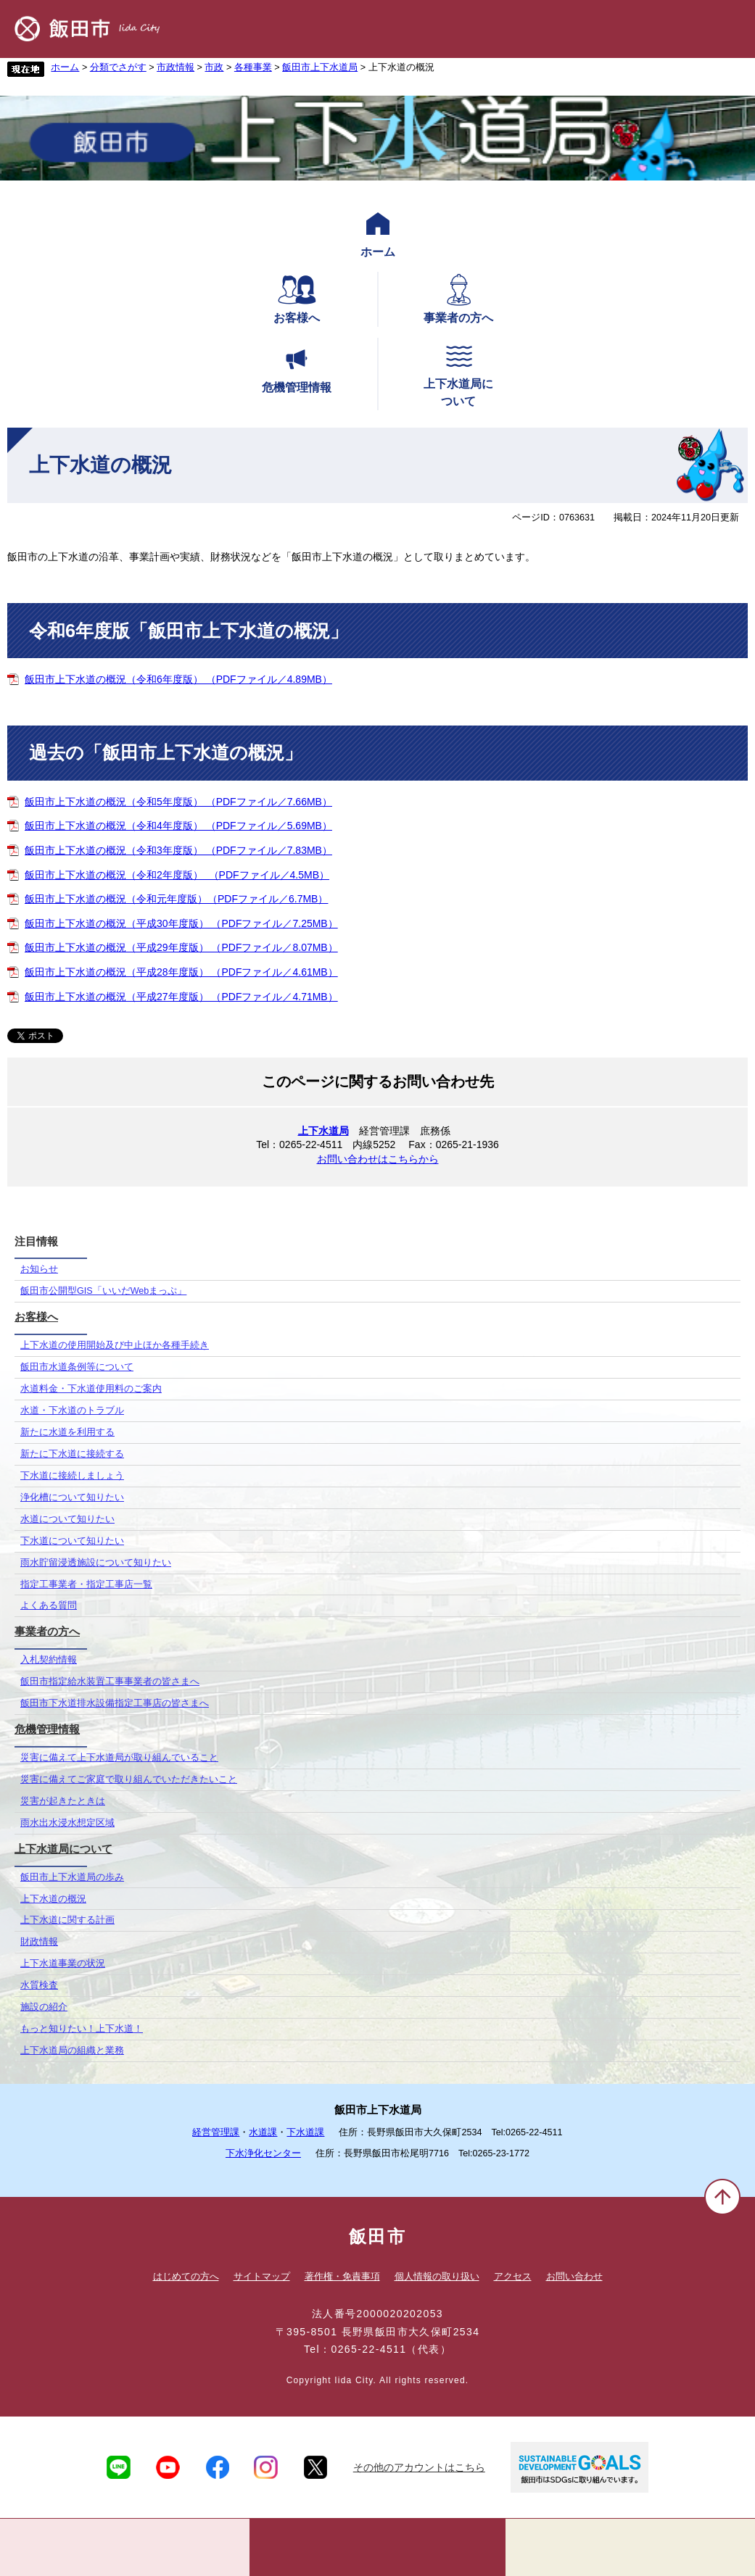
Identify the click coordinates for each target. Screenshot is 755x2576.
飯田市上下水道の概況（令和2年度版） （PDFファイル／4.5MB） (177, 875)
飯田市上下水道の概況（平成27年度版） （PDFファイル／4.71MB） (181, 996)
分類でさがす (118, 67)
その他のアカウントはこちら (419, 2467)
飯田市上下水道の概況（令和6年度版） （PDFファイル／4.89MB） (178, 679)
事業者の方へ (458, 298)
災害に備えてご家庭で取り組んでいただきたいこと (128, 1779)
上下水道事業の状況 (62, 1963)
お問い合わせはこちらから (378, 1159)
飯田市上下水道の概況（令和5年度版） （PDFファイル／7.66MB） (178, 801)
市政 (214, 67)
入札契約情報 (48, 1660)
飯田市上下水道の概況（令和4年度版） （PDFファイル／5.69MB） (178, 825)
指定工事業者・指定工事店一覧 (86, 1584)
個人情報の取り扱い (437, 2276)
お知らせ (39, 1269)
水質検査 (39, 1985)
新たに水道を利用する (67, 1432)
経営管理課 (215, 2132)
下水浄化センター (263, 2153)
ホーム (65, 67)
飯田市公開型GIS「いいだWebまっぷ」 (103, 1291)
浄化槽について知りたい (72, 1497)
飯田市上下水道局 (320, 67)
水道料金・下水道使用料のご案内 (91, 1389)
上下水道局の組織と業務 (72, 2050)
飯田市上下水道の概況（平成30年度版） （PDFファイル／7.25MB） (181, 923)
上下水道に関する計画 (67, 1920)
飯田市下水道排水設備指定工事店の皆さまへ (114, 1703)
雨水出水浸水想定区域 (67, 1823)
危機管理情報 (296, 367)
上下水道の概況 (53, 1899)
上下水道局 (323, 1131)
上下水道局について (458, 372)
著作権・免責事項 (342, 2276)
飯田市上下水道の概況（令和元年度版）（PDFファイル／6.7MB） (176, 899)
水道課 (263, 2132)
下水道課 (305, 2132)
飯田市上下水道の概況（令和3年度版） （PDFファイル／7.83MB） (178, 850)
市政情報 (175, 67)
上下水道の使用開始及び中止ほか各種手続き (114, 1345)
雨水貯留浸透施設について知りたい (95, 1563)
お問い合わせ (574, 2276)
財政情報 (39, 1942)
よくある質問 (48, 1605)
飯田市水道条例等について (76, 1367)
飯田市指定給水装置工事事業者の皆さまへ (109, 1682)
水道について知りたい (67, 1519)
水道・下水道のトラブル (72, 1410)
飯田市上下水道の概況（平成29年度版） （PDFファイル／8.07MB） (181, 947)
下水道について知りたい (72, 1541)
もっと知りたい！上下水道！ (81, 2029)
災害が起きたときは (62, 1801)
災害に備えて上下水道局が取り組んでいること (119, 1758)
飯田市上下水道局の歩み (72, 1877)
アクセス (513, 2276)
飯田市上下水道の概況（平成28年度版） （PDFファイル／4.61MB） (181, 972)
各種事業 (253, 67)
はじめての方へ (186, 2276)
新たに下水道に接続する (72, 1454)
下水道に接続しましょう (72, 1476)
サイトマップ (262, 2276)
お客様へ (296, 298)
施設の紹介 (43, 2007)
